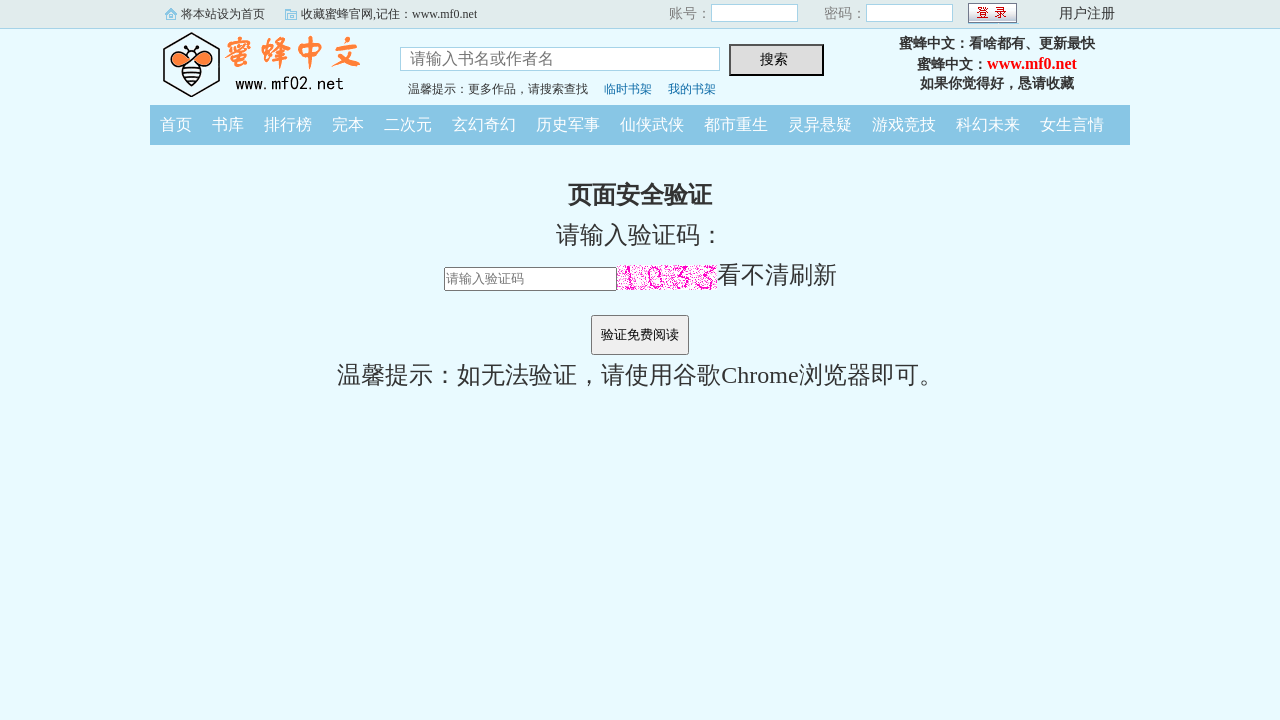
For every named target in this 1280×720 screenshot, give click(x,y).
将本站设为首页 (223, 14)
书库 (228, 124)
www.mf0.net (1032, 63)
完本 (348, 124)
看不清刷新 (727, 275)
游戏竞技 (904, 124)
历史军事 (568, 124)
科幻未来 (988, 124)
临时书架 (628, 89)
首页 (176, 124)
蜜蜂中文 (260, 64)
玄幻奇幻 (484, 124)
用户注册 (1087, 13)
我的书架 (692, 89)
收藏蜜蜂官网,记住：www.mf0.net (389, 14)
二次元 (408, 124)
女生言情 (1072, 124)
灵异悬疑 (820, 124)
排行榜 (288, 124)
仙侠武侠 (652, 124)
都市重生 (736, 124)
